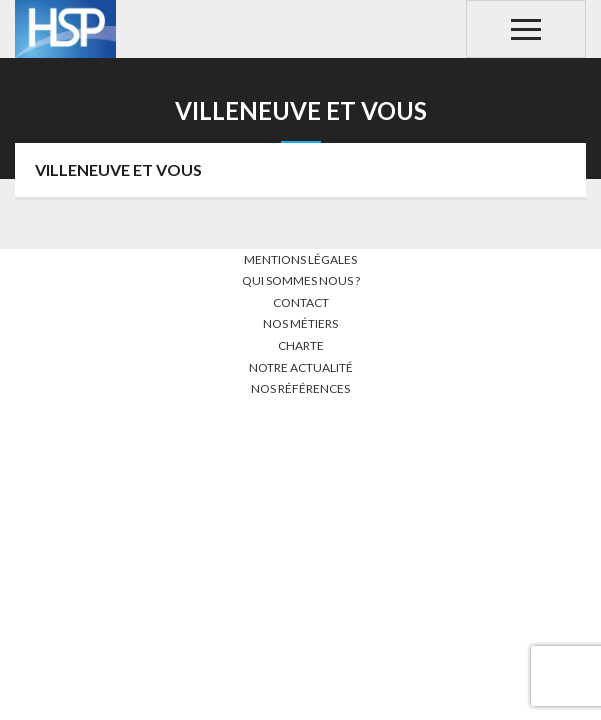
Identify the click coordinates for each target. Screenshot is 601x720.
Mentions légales (300, 259)
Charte (301, 345)
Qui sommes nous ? (301, 280)
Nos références (300, 388)
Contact (301, 302)
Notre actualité (301, 367)
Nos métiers (300, 323)
